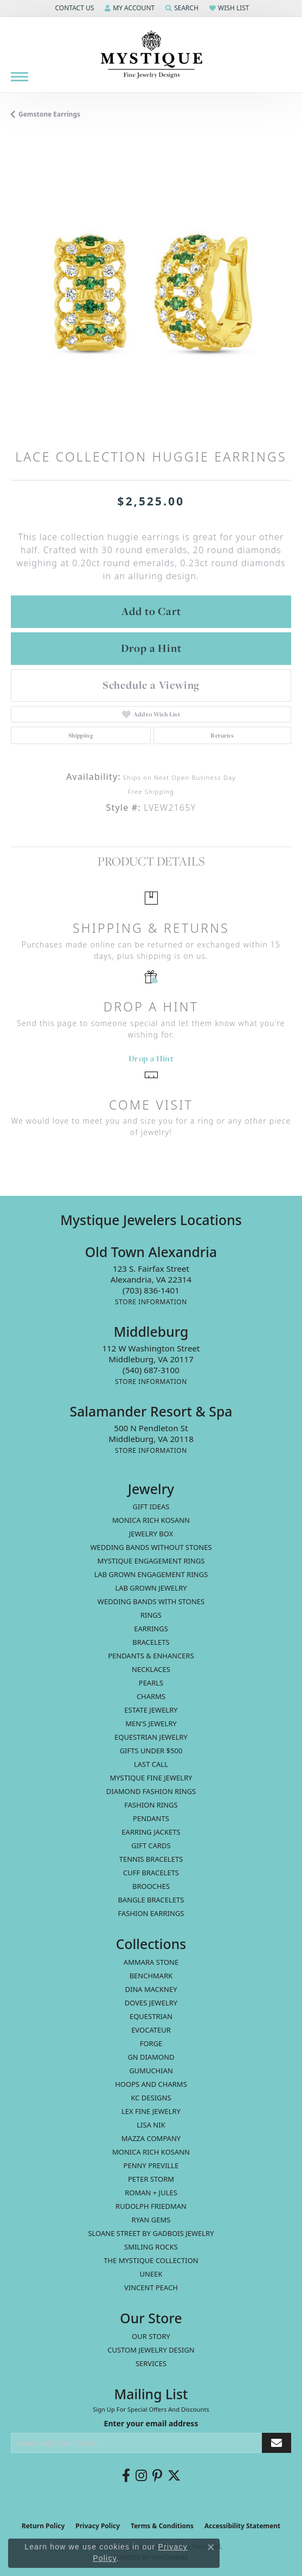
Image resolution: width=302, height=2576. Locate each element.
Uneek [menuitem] (151, 2274)
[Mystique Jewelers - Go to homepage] (151, 55)
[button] (73, 8)
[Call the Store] (151, 1290)
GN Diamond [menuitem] (150, 2057)
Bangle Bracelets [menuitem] (151, 1900)
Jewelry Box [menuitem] (151, 1534)
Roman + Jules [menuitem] (151, 2192)
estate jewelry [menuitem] (150, 1710)
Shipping (80, 735)
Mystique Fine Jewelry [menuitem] (151, 1778)
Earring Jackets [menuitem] (150, 1832)
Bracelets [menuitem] (150, 1642)
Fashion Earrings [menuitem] (151, 1913)
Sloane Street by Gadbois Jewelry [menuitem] (151, 2233)
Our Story (151, 2336)
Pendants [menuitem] (151, 1818)
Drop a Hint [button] (151, 648)
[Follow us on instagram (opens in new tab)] (141, 2475)
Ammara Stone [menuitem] (151, 1962)
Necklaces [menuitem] (151, 1669)
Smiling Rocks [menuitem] (151, 2247)
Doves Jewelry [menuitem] (151, 2003)
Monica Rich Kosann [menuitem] (151, 2152)
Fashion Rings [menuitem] (150, 1805)
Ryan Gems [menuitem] (151, 2220)
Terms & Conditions (162, 2525)
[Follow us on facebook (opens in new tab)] (126, 2475)
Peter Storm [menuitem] (151, 2179)
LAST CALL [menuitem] (151, 1764)
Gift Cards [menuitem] (150, 1845)
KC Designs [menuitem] (151, 2098)
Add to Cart (151, 611)
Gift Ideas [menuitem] (151, 1506)
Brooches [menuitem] (151, 1886)
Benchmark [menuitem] (151, 1976)
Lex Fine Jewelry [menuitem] (151, 2111)
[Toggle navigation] (19, 76)
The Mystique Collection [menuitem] (151, 2260)
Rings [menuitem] (151, 1615)
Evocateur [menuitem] (151, 2030)
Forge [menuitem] (151, 2043)
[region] (151, 292)
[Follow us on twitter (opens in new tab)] (174, 2475)
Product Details (151, 861)
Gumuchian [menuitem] (151, 2070)
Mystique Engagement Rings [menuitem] (151, 1561)
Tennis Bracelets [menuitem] (151, 1859)
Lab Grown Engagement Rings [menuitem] (151, 1574)
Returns (222, 735)
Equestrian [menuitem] (151, 2016)
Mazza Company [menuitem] (151, 2138)
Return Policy (43, 2525)
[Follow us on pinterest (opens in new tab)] (157, 2475)
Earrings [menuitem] (151, 1628)
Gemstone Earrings (49, 114)
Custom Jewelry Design (151, 2350)
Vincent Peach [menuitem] (151, 2287)
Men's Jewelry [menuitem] (151, 1723)
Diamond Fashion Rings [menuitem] (151, 1791)
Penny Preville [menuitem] (151, 2165)
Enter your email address (151, 2423)
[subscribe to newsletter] (276, 2443)
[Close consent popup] (211, 2547)
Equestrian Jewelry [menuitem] (151, 1737)
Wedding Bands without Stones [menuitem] (150, 1547)
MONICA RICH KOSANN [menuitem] (151, 1520)
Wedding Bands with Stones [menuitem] (151, 1601)
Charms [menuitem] (151, 1696)
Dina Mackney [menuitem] (151, 1989)
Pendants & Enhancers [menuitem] (151, 1656)
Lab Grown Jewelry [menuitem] (151, 1588)
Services (151, 2363)
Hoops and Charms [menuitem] (151, 2084)
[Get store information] (151, 1301)
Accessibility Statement (242, 2525)
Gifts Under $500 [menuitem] (151, 1750)
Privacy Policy (97, 2525)
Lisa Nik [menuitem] (151, 2125)
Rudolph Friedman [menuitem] (151, 2206)
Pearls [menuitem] (151, 1683)
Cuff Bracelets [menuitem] (151, 1872)
